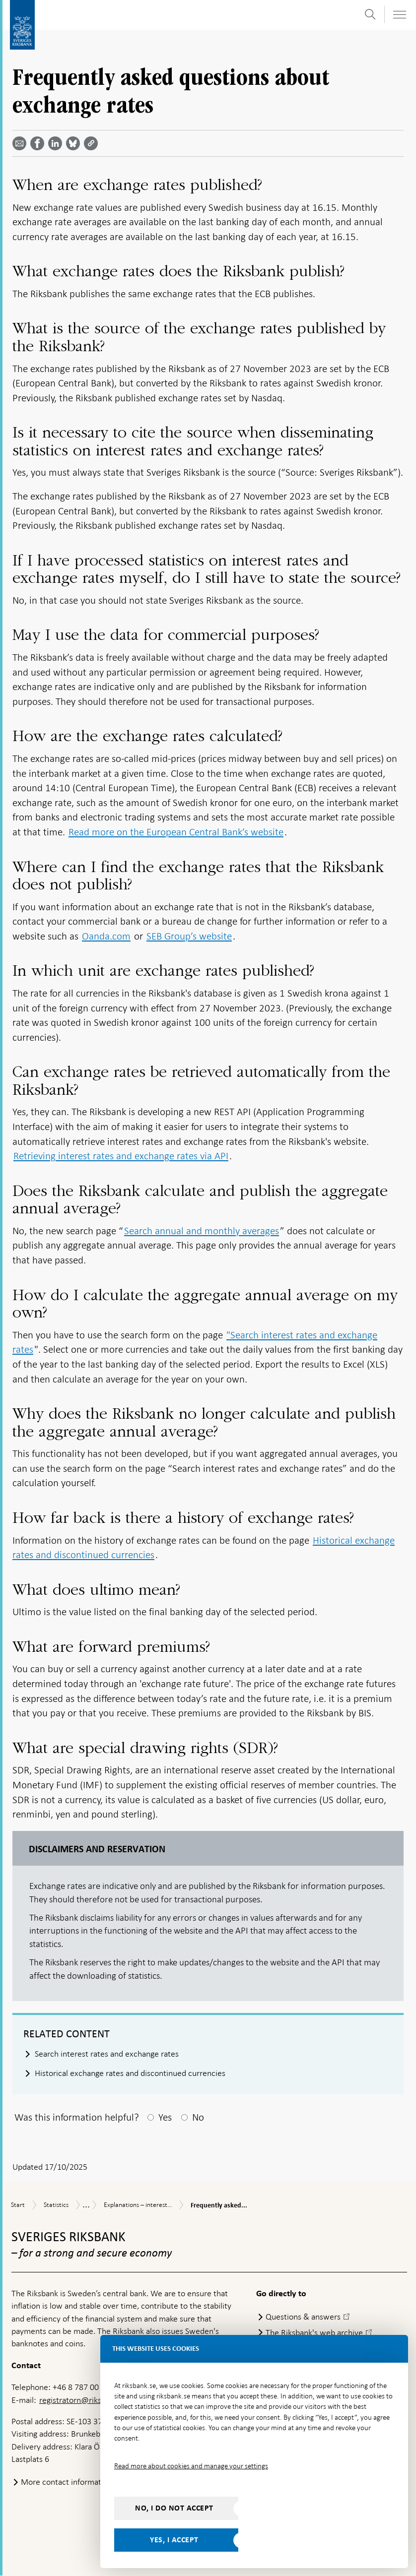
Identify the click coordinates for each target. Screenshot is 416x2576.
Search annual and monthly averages (201, 1230)
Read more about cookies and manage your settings (191, 2465)
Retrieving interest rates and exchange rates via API (120, 1155)
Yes (165, 2117)
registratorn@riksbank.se (83, 2399)
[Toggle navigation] (399, 14)
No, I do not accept (174, 2508)
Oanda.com (106, 936)
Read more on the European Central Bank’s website (176, 831)
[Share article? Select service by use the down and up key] (57, 143)
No (198, 2117)
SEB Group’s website (189, 936)
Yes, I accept (174, 2540)
